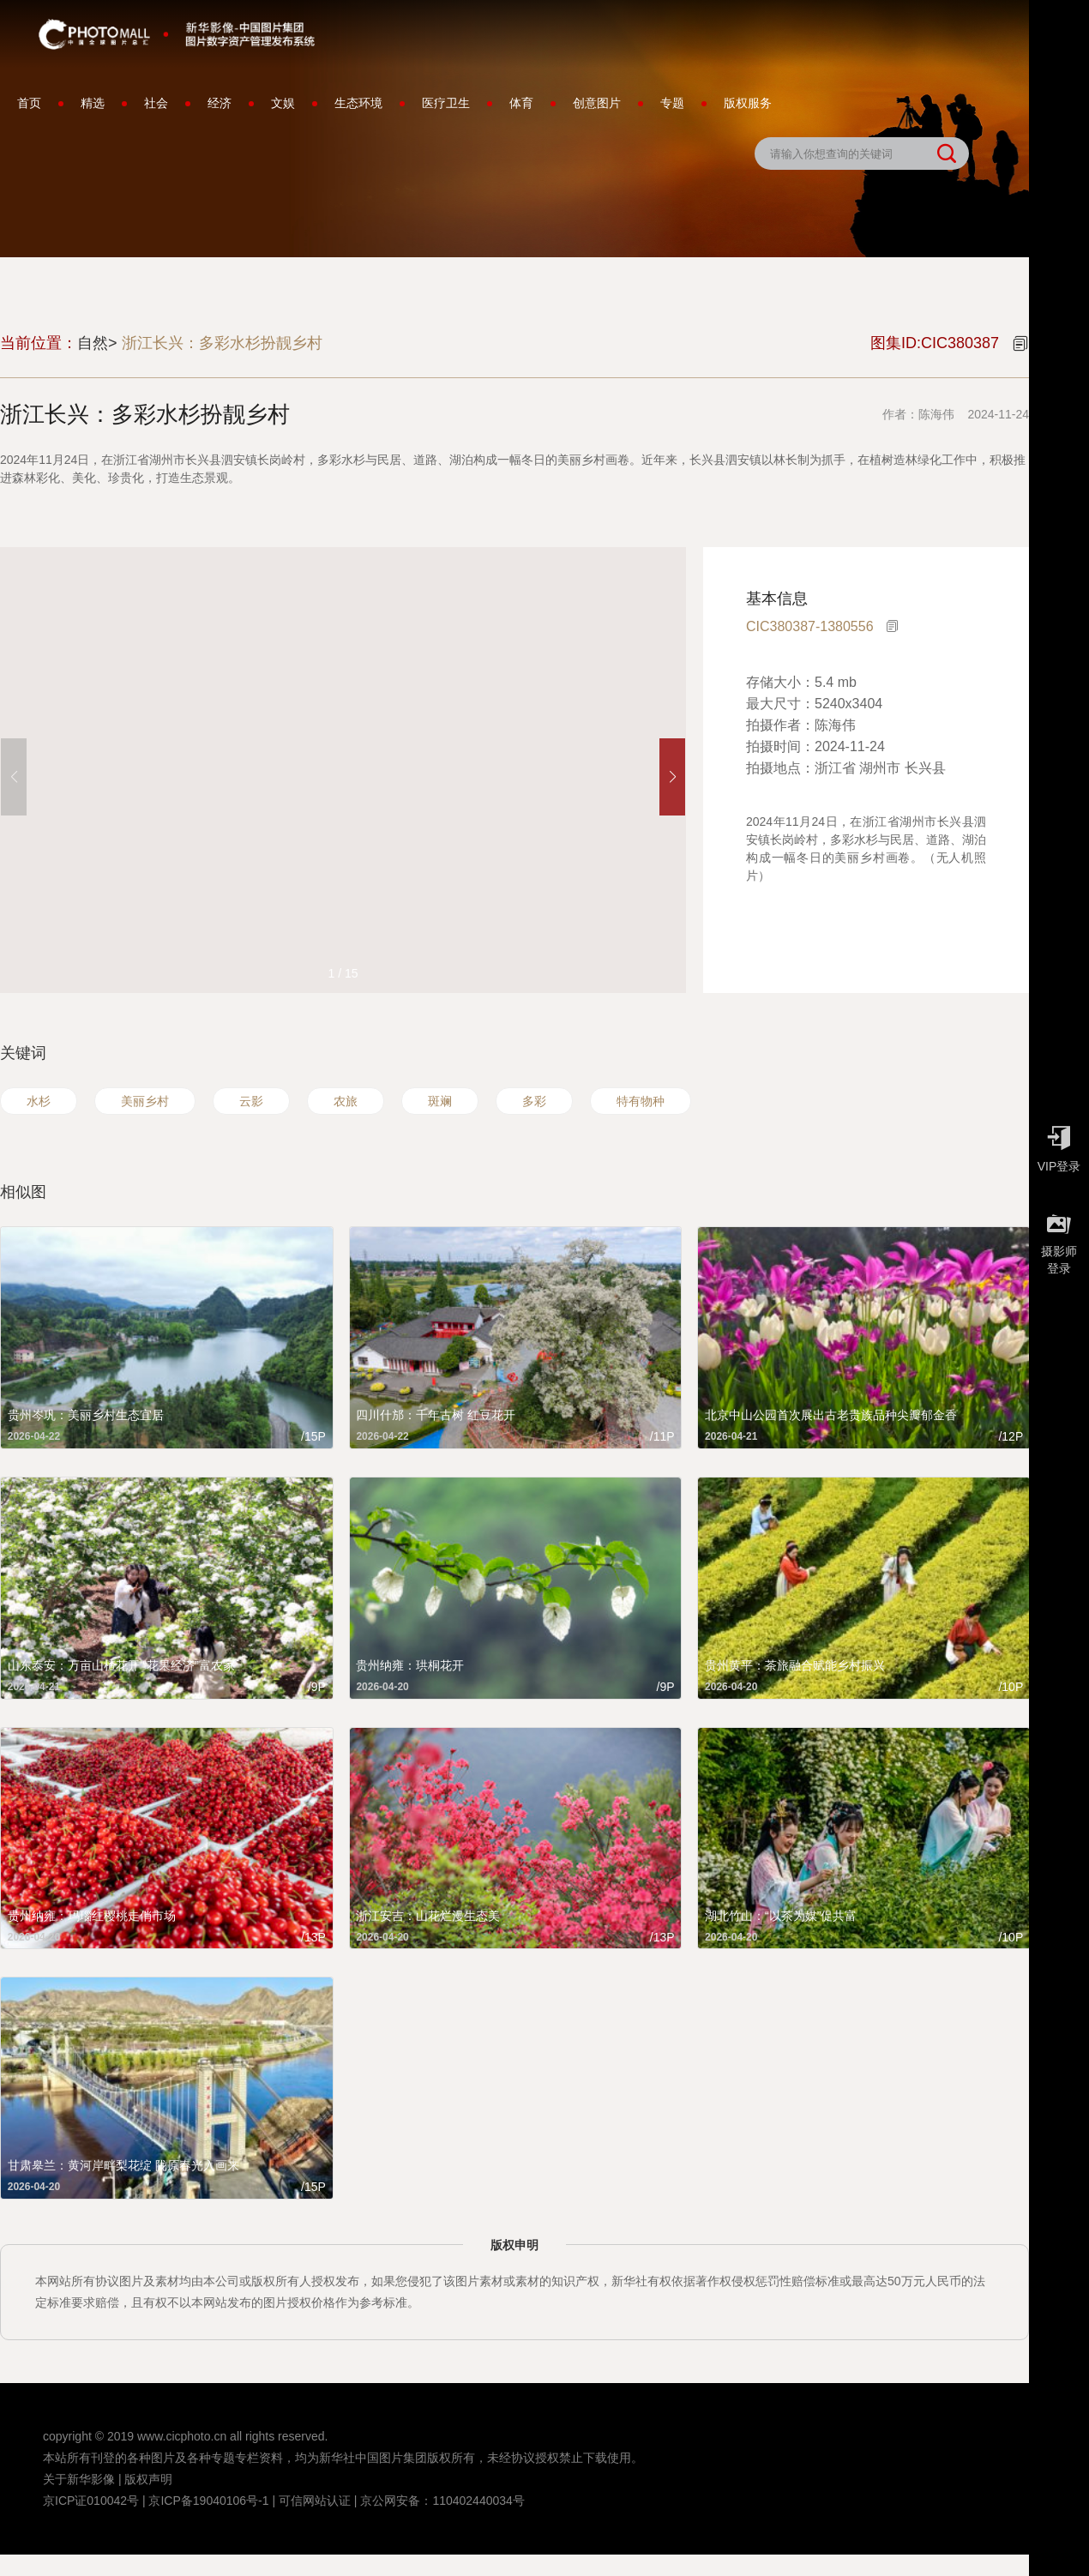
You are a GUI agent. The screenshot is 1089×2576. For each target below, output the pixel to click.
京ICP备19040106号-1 (208, 2500)
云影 (251, 1101)
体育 (521, 103)
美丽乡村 (145, 1101)
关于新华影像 (79, 2479)
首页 (29, 103)
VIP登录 (1059, 1144)
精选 (93, 103)
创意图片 (597, 103)
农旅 (346, 1101)
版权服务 (748, 103)
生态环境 (358, 103)
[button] (672, 777)
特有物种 (641, 1101)
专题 (672, 103)
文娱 (283, 103)
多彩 (534, 1101)
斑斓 (440, 1101)
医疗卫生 (446, 103)
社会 (156, 103)
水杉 (39, 1101)
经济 (220, 103)
